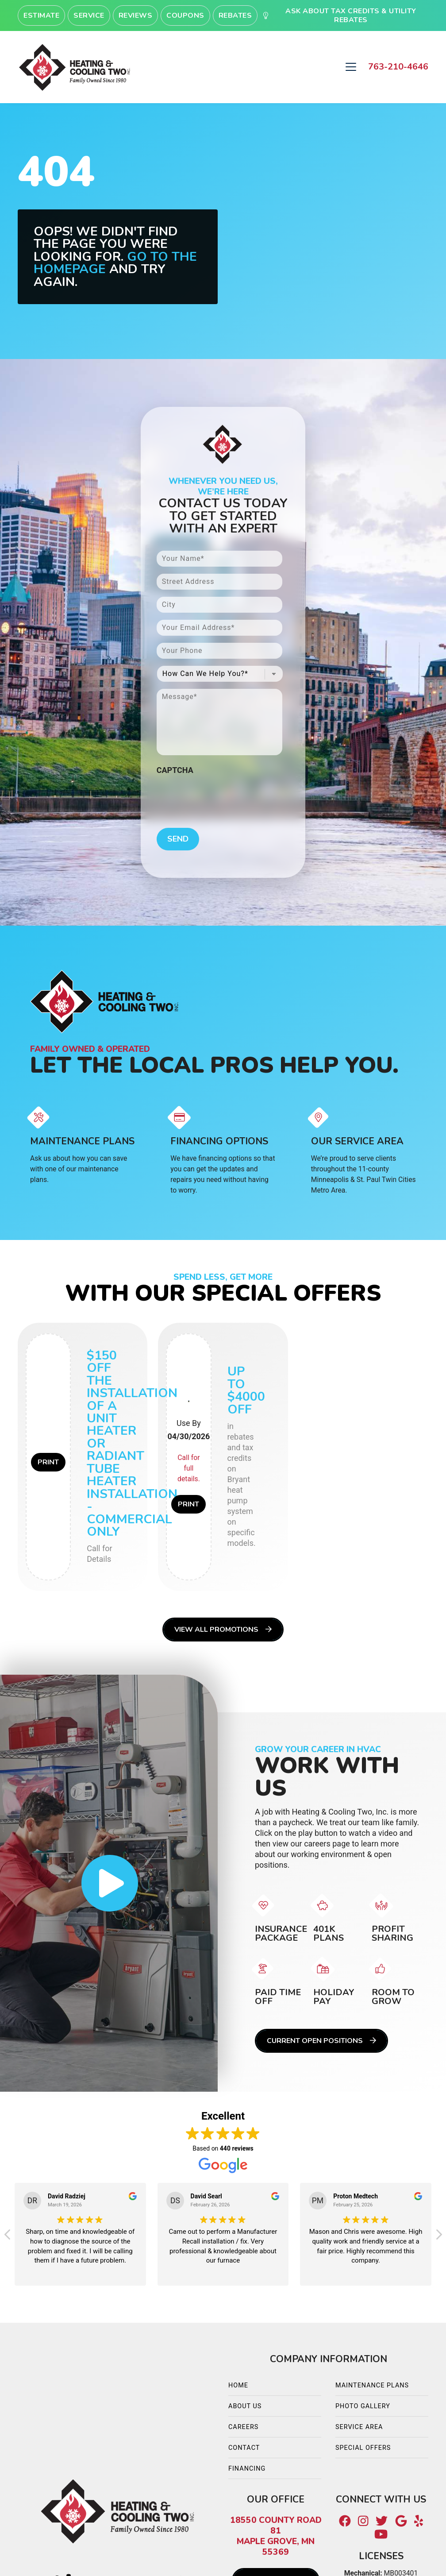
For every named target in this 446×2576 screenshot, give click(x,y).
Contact (244, 2448)
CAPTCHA (175, 770)
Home (238, 2385)
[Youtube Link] (381, 2534)
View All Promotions (223, 1629)
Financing (246, 2468)
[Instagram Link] (363, 2521)
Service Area (359, 2427)
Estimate (41, 15)
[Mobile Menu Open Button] (351, 66)
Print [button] (48, 1462)
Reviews (136, 15)
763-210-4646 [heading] (398, 66)
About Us (244, 2406)
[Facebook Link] (345, 2521)
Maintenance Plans (372, 2385)
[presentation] (224, 796)
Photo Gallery (362, 2406)
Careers (243, 2427)
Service (88, 15)
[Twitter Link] (382, 2521)
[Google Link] (401, 2521)
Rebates (235, 15)
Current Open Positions (321, 2041)
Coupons (185, 15)
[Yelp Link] (418, 2521)
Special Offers (363, 2448)
